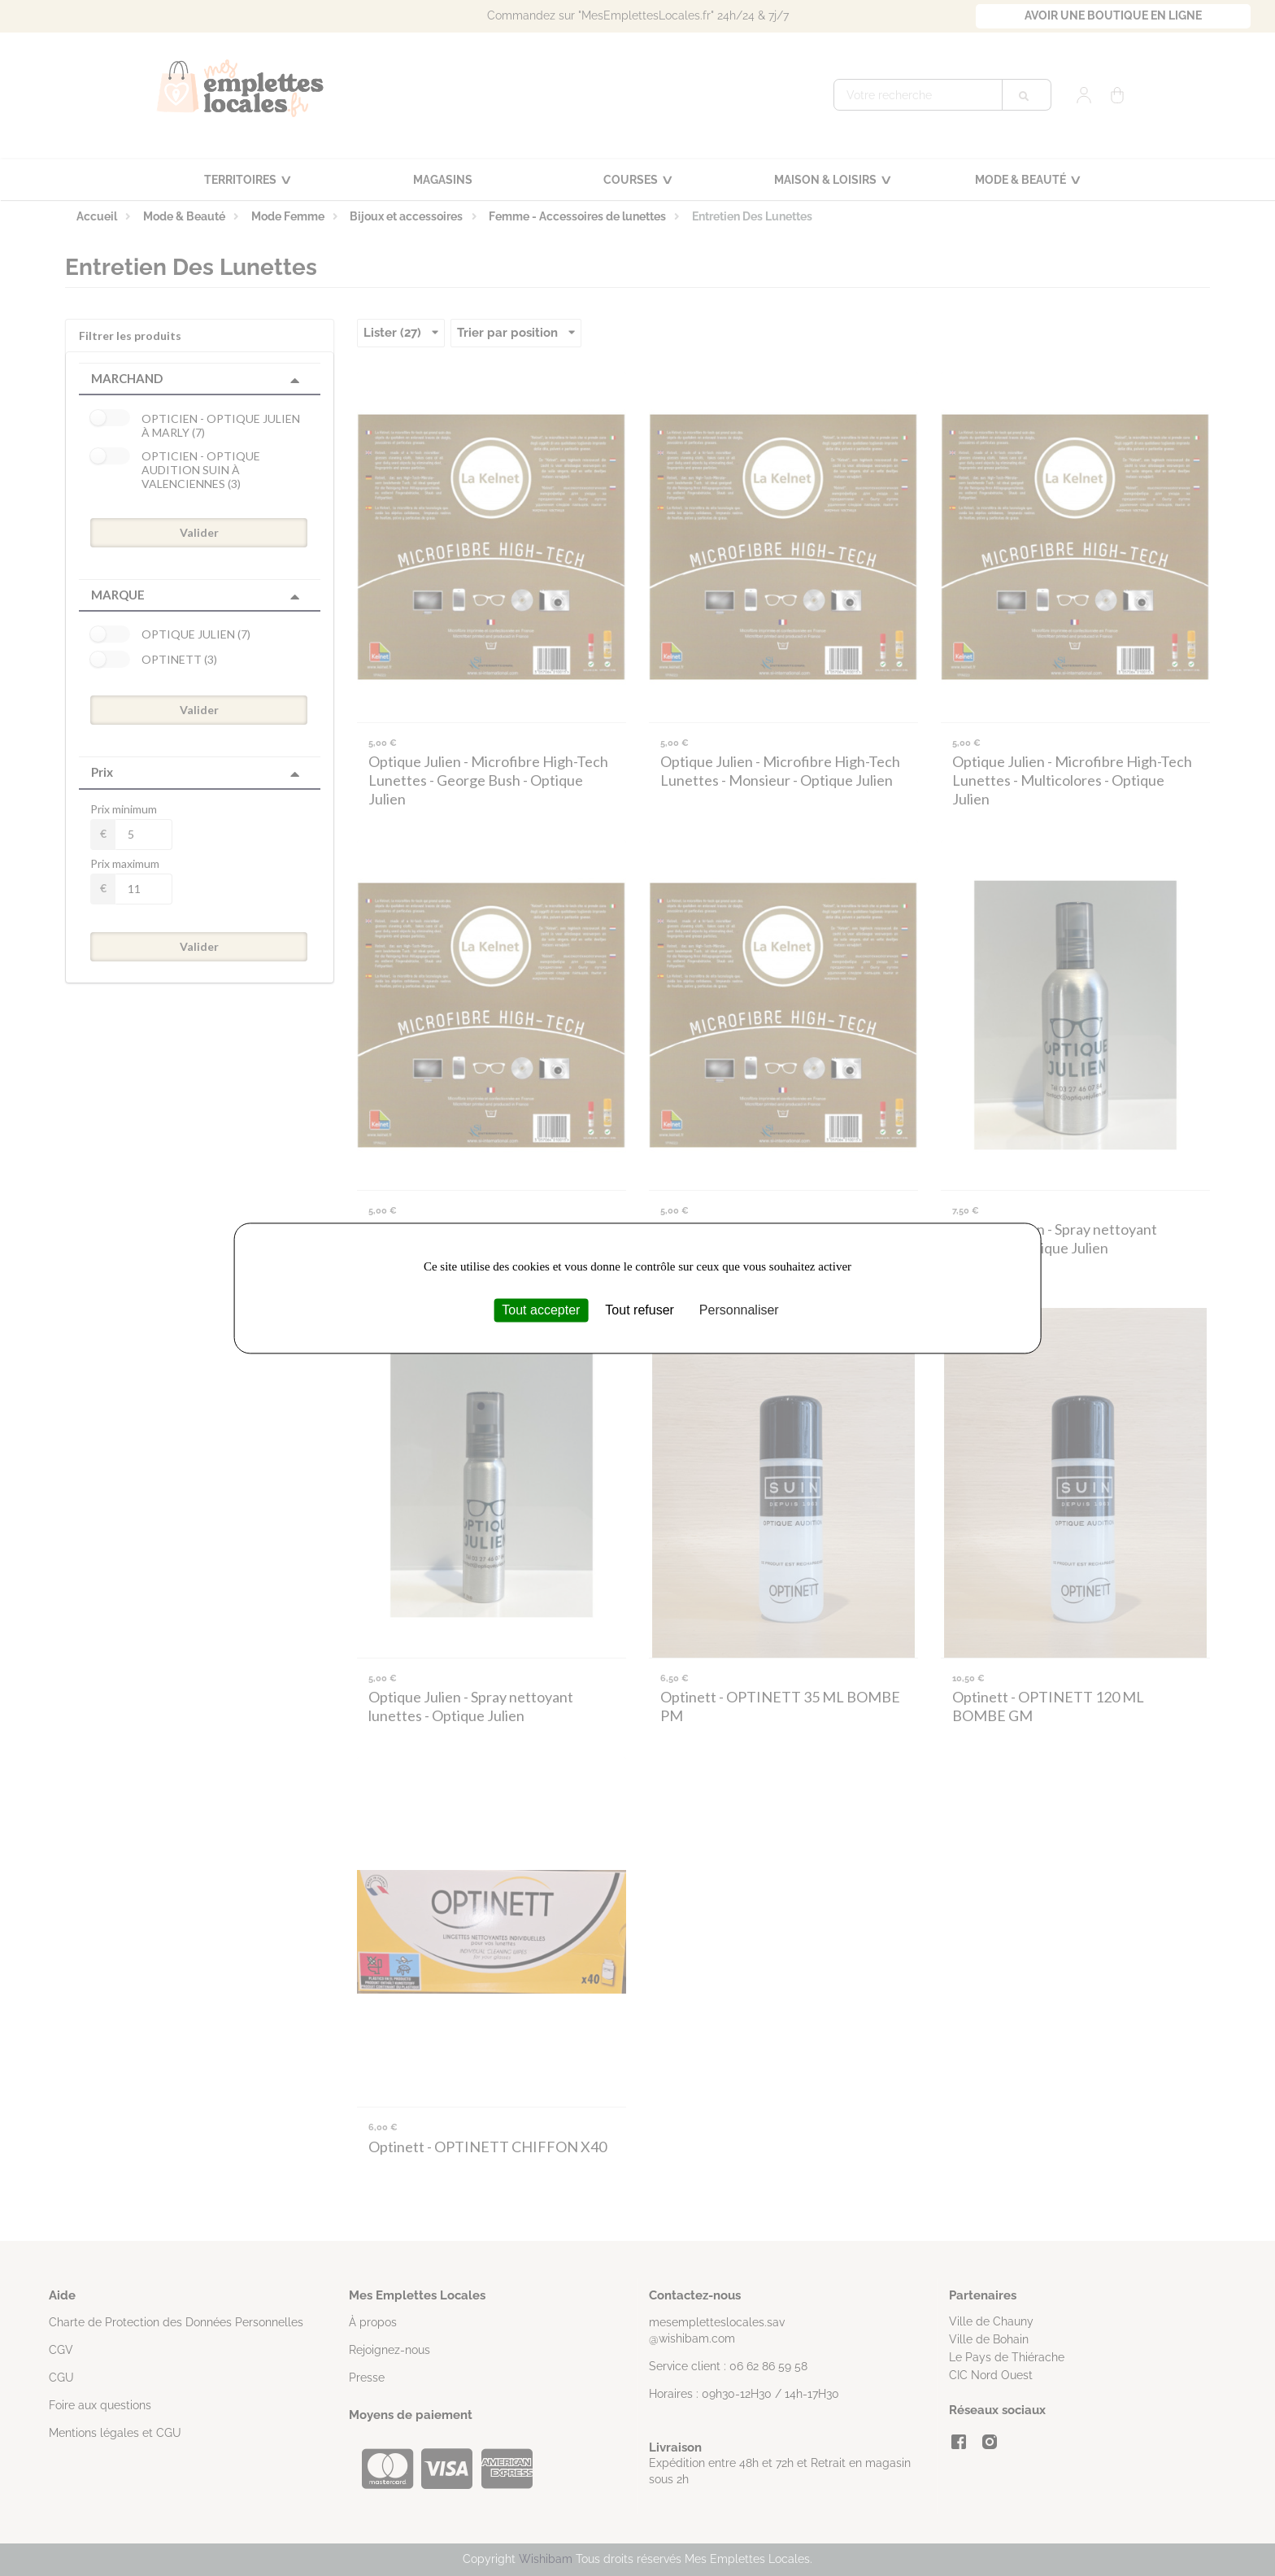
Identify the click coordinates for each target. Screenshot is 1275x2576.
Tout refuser (639, 1310)
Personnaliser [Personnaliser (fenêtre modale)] (739, 1310)
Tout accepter (541, 1310)
